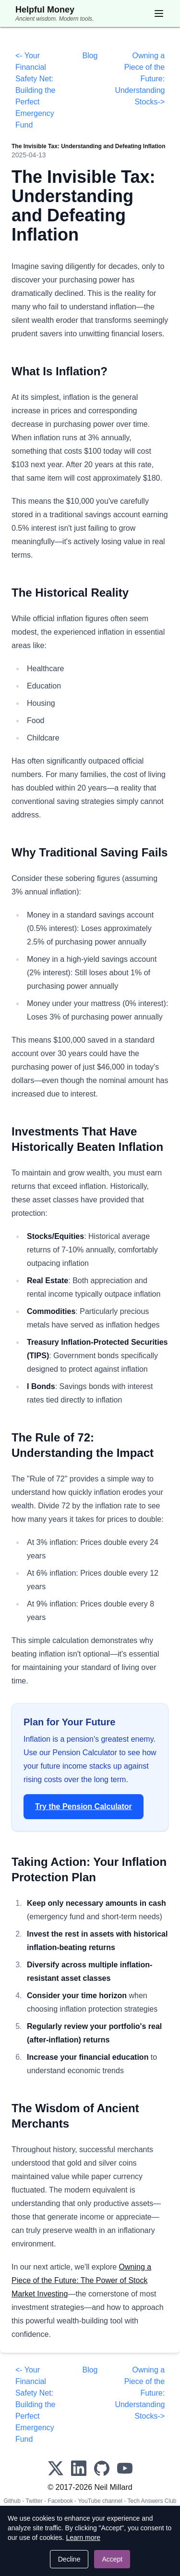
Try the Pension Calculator (83, 1806)
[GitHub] (101, 2468)
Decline (69, 2559)
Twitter (33, 2501)
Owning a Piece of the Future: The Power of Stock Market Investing (81, 2280)
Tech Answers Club (151, 2501)
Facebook (60, 2501)
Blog (89, 55)
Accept (112, 2559)
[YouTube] (124, 2468)
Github (11, 2501)
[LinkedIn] (78, 2468)
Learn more (83, 2537)
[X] (55, 2468)
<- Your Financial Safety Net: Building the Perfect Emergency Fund (35, 90)
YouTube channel (100, 2501)
